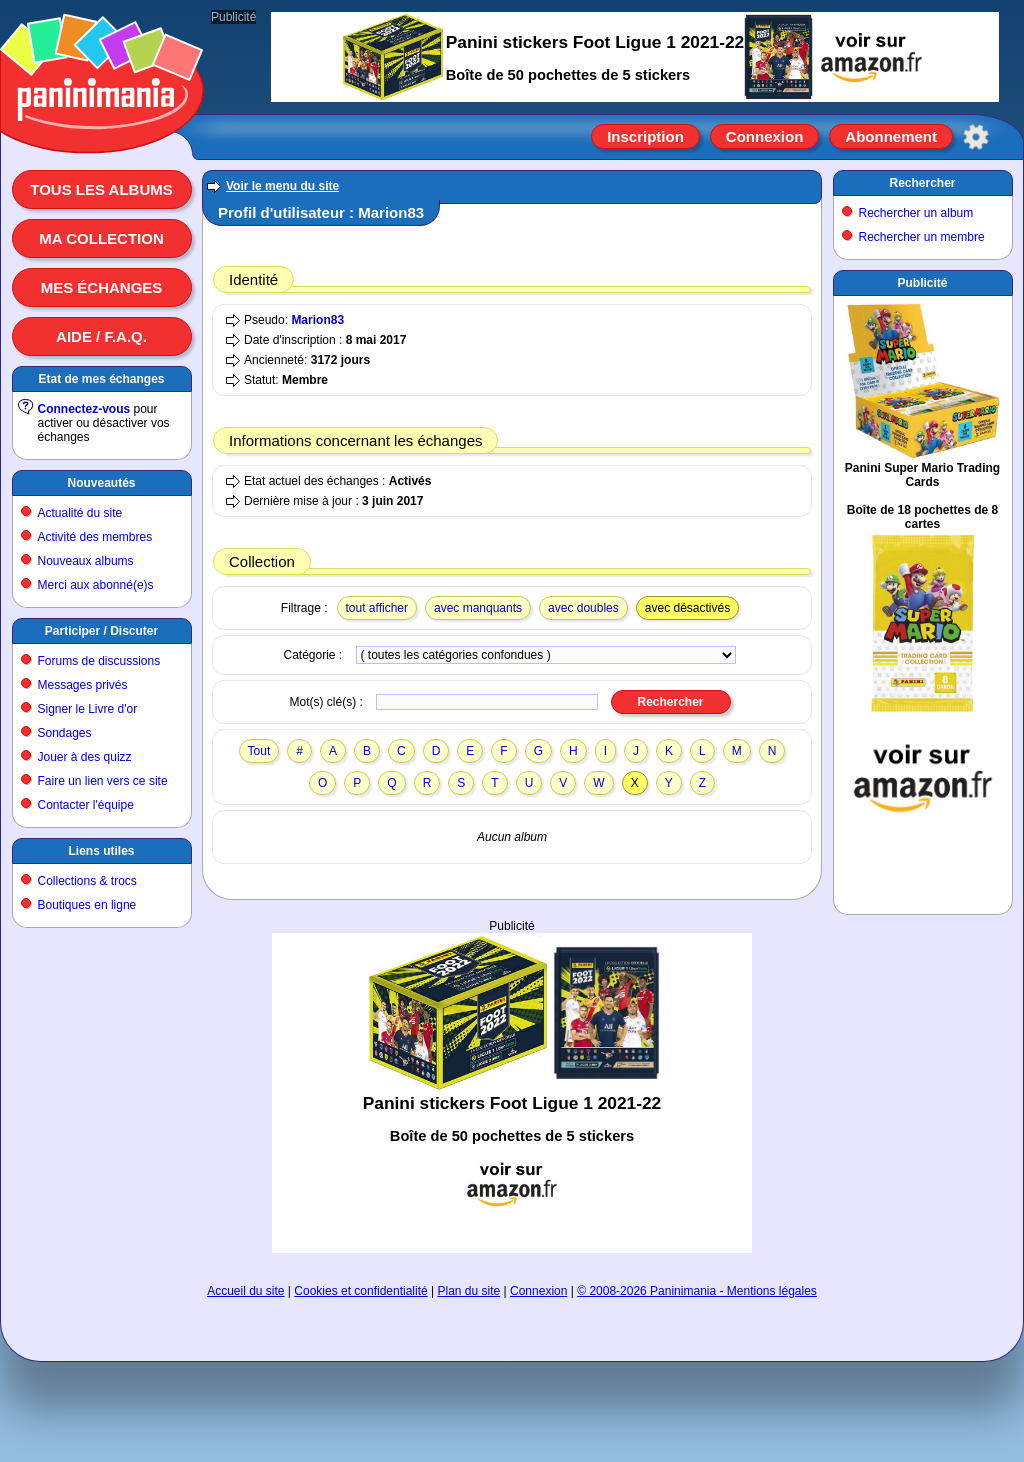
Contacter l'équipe (86, 805)
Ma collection (101, 238)
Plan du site (469, 1291)
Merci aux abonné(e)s (96, 585)
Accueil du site (245, 1291)
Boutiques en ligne (87, 905)
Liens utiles (101, 851)
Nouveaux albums (86, 561)
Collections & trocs (87, 881)
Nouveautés (101, 483)
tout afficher (377, 608)
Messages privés (83, 685)
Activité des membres (95, 537)
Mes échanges (102, 287)
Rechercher (922, 183)
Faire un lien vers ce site (103, 781)
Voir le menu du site (282, 186)
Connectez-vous (84, 409)
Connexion (765, 136)
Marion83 (317, 320)
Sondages (65, 733)
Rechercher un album (916, 213)
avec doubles (583, 608)
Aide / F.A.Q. (101, 336)
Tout (259, 751)
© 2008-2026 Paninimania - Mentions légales (697, 1291)
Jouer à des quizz (85, 757)
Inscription (645, 136)
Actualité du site (80, 513)
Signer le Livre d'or (88, 709)
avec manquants (478, 608)
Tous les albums (101, 189)
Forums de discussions (99, 661)
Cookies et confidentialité (360, 1291)
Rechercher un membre (922, 237)
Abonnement (891, 136)
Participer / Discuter (101, 631)
